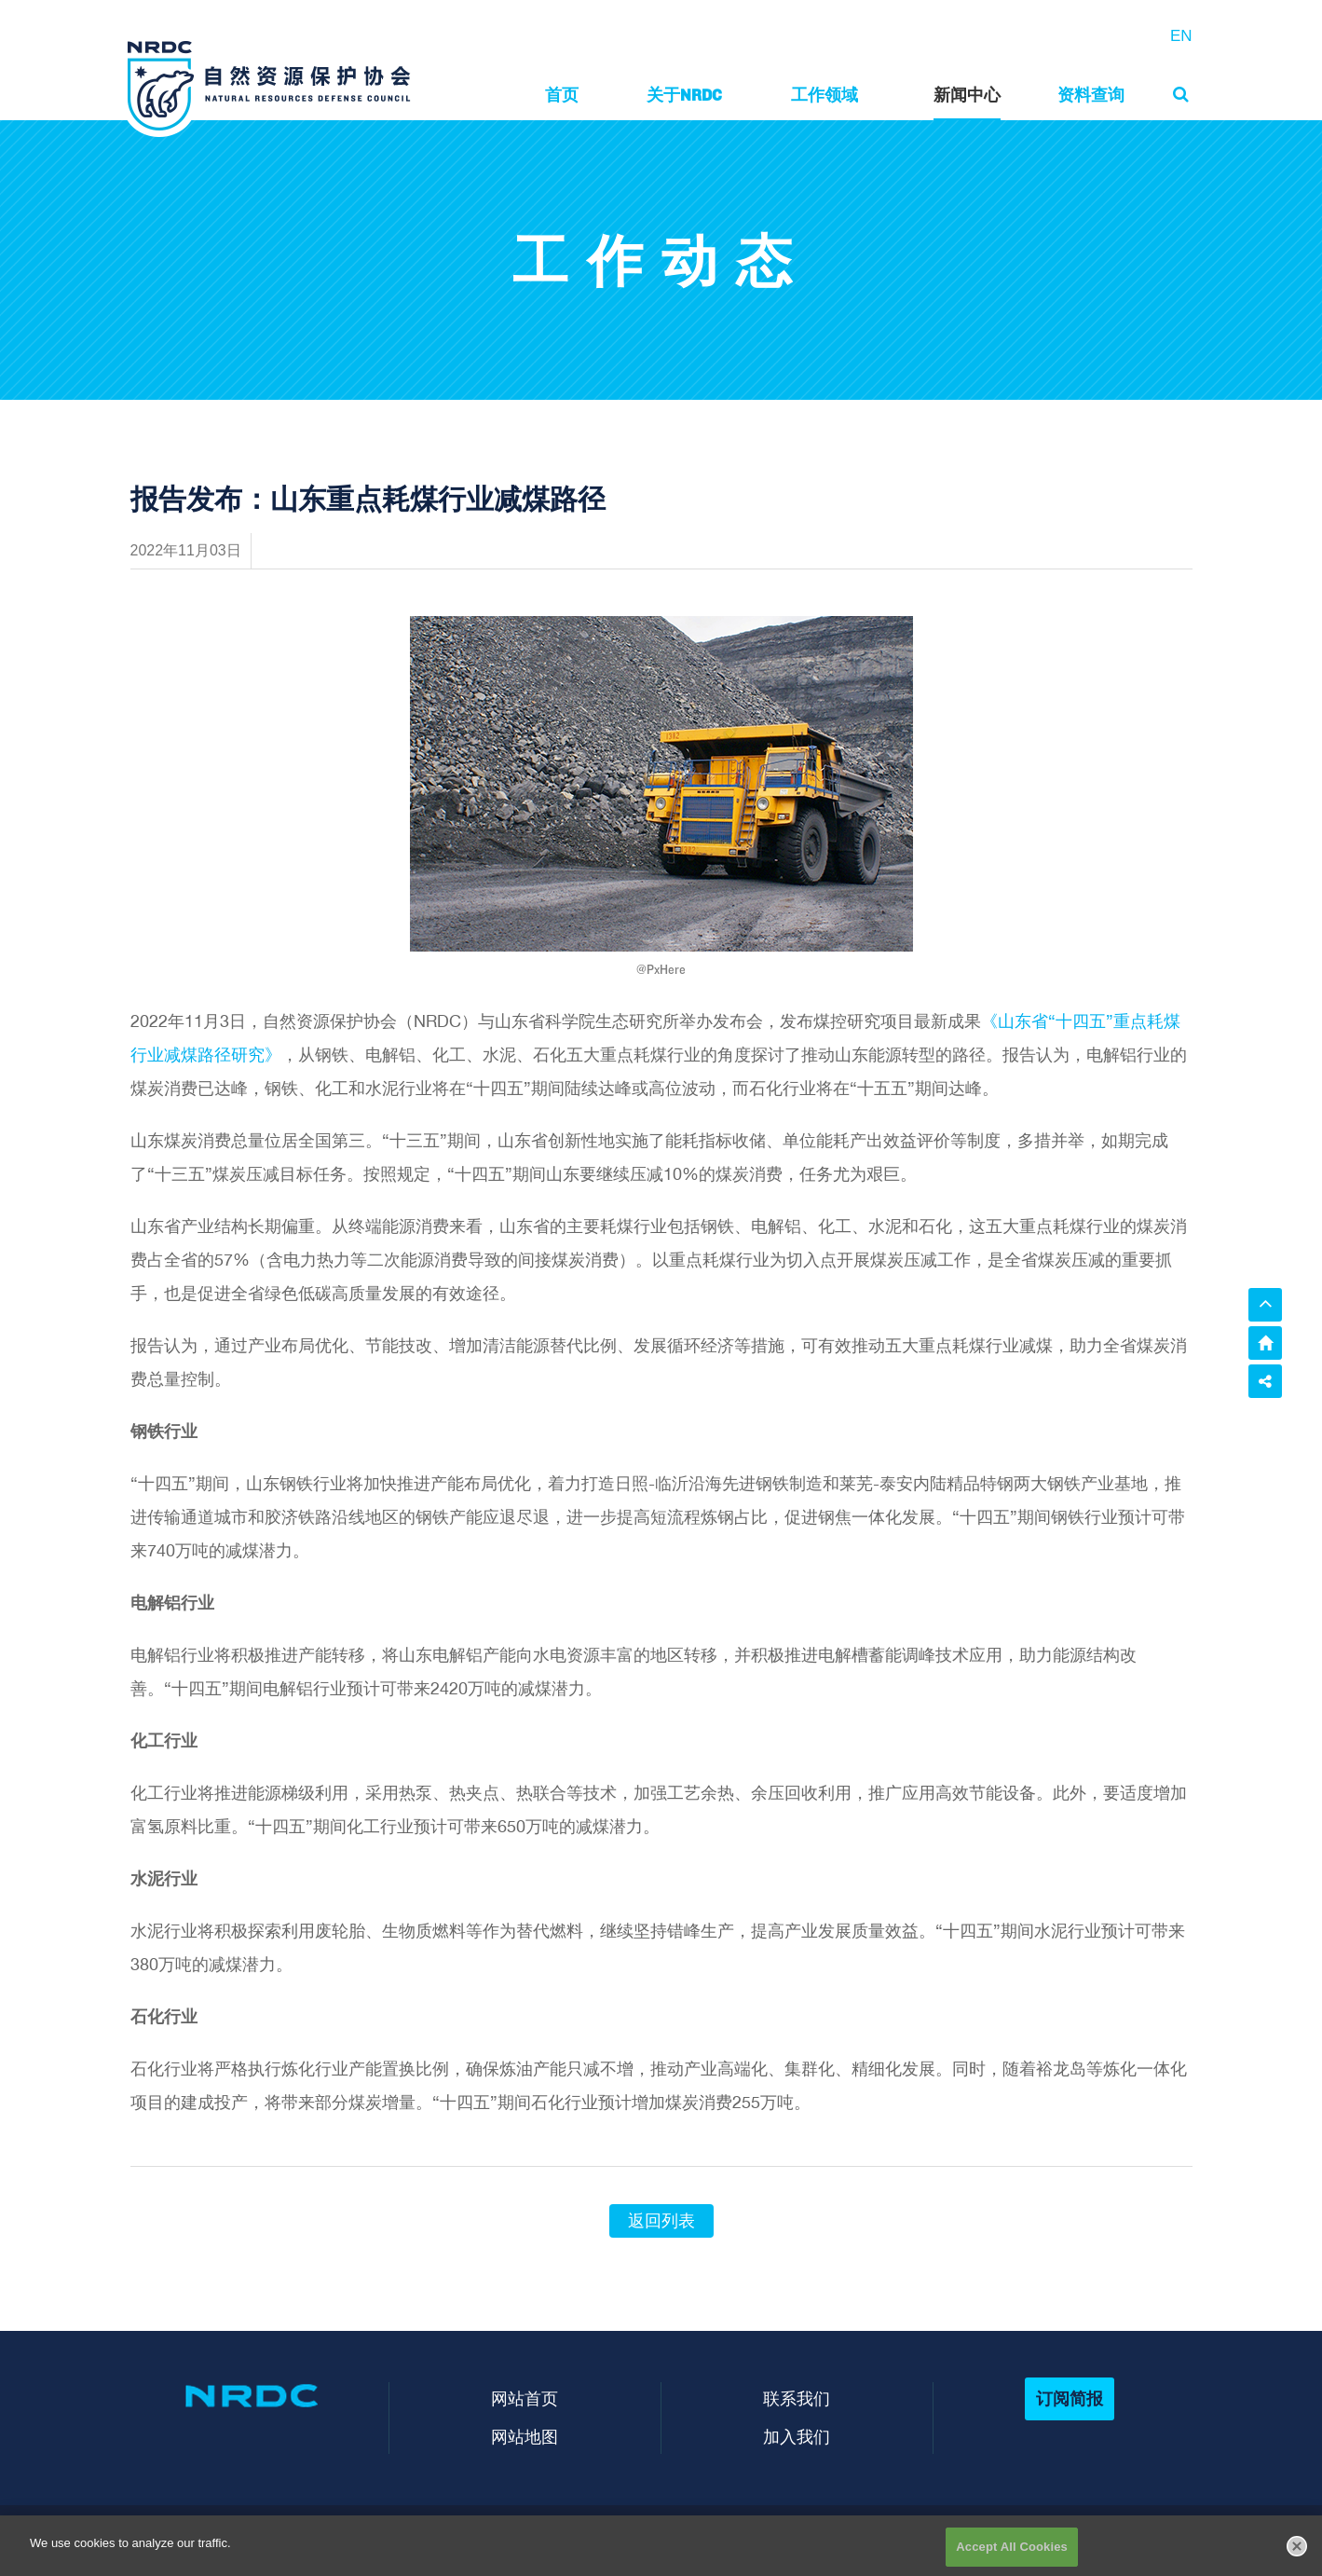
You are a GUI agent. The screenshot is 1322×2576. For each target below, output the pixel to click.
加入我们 (796, 2436)
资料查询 (1090, 94)
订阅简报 (1069, 2398)
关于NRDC (684, 94)
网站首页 (524, 2398)
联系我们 (796, 2398)
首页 (562, 94)
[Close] (1297, 2562)
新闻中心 (967, 94)
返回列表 (661, 2221)
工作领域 (824, 94)
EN (1181, 36)
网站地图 (524, 2436)
